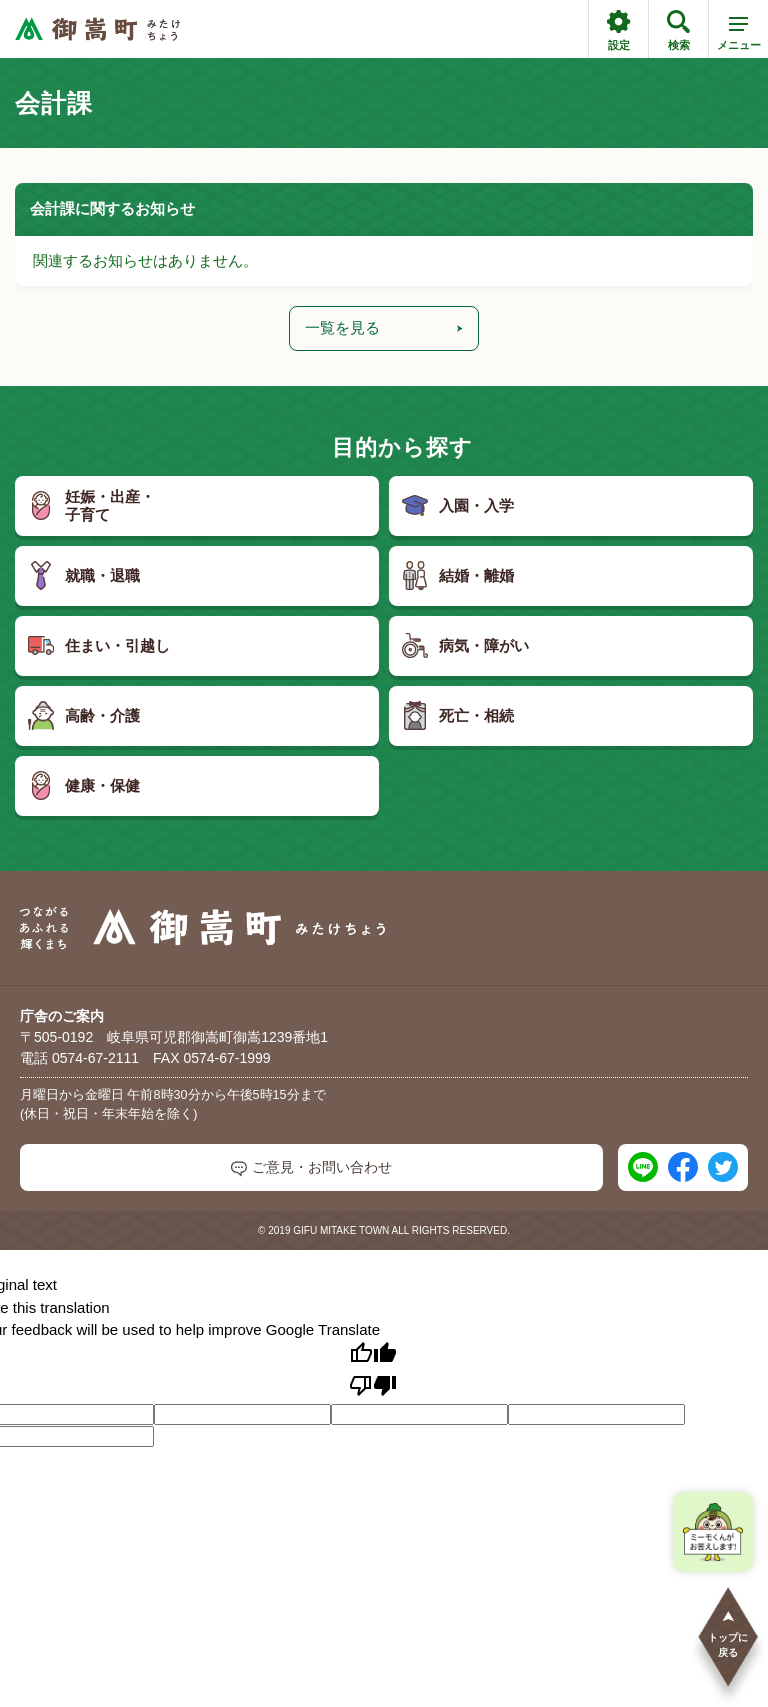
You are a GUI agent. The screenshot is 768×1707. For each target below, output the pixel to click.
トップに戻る (728, 1633)
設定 (618, 30)
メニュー (739, 37)
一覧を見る (384, 327)
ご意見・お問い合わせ (311, 1167)
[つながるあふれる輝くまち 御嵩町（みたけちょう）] (97, 29)
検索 (678, 30)
